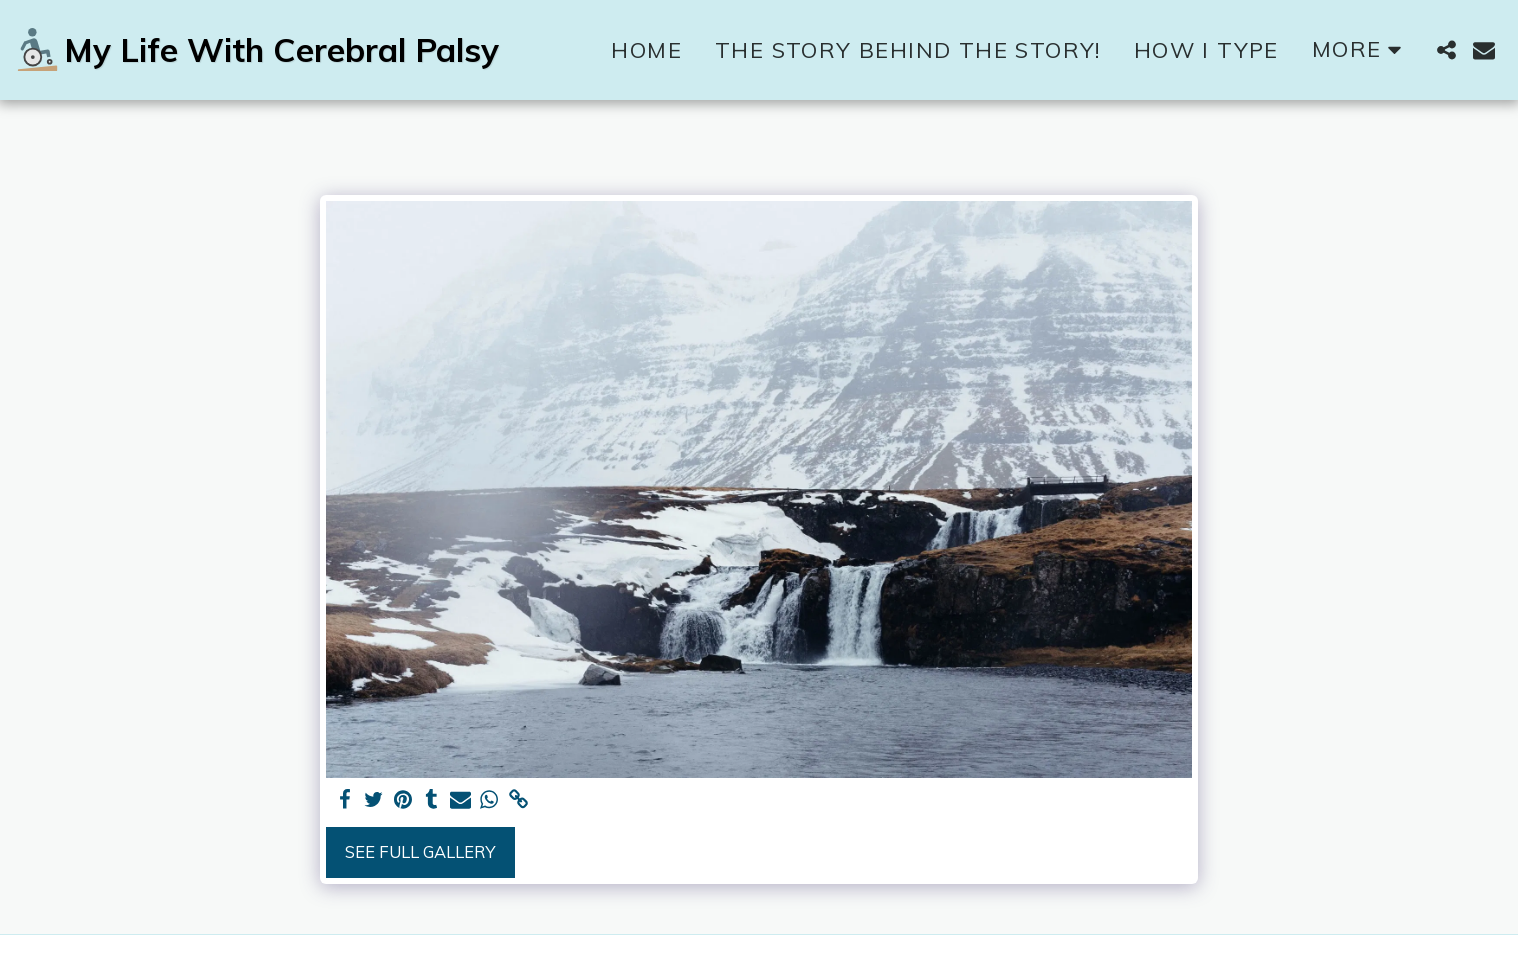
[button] (1446, 50)
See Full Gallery (420, 851)
